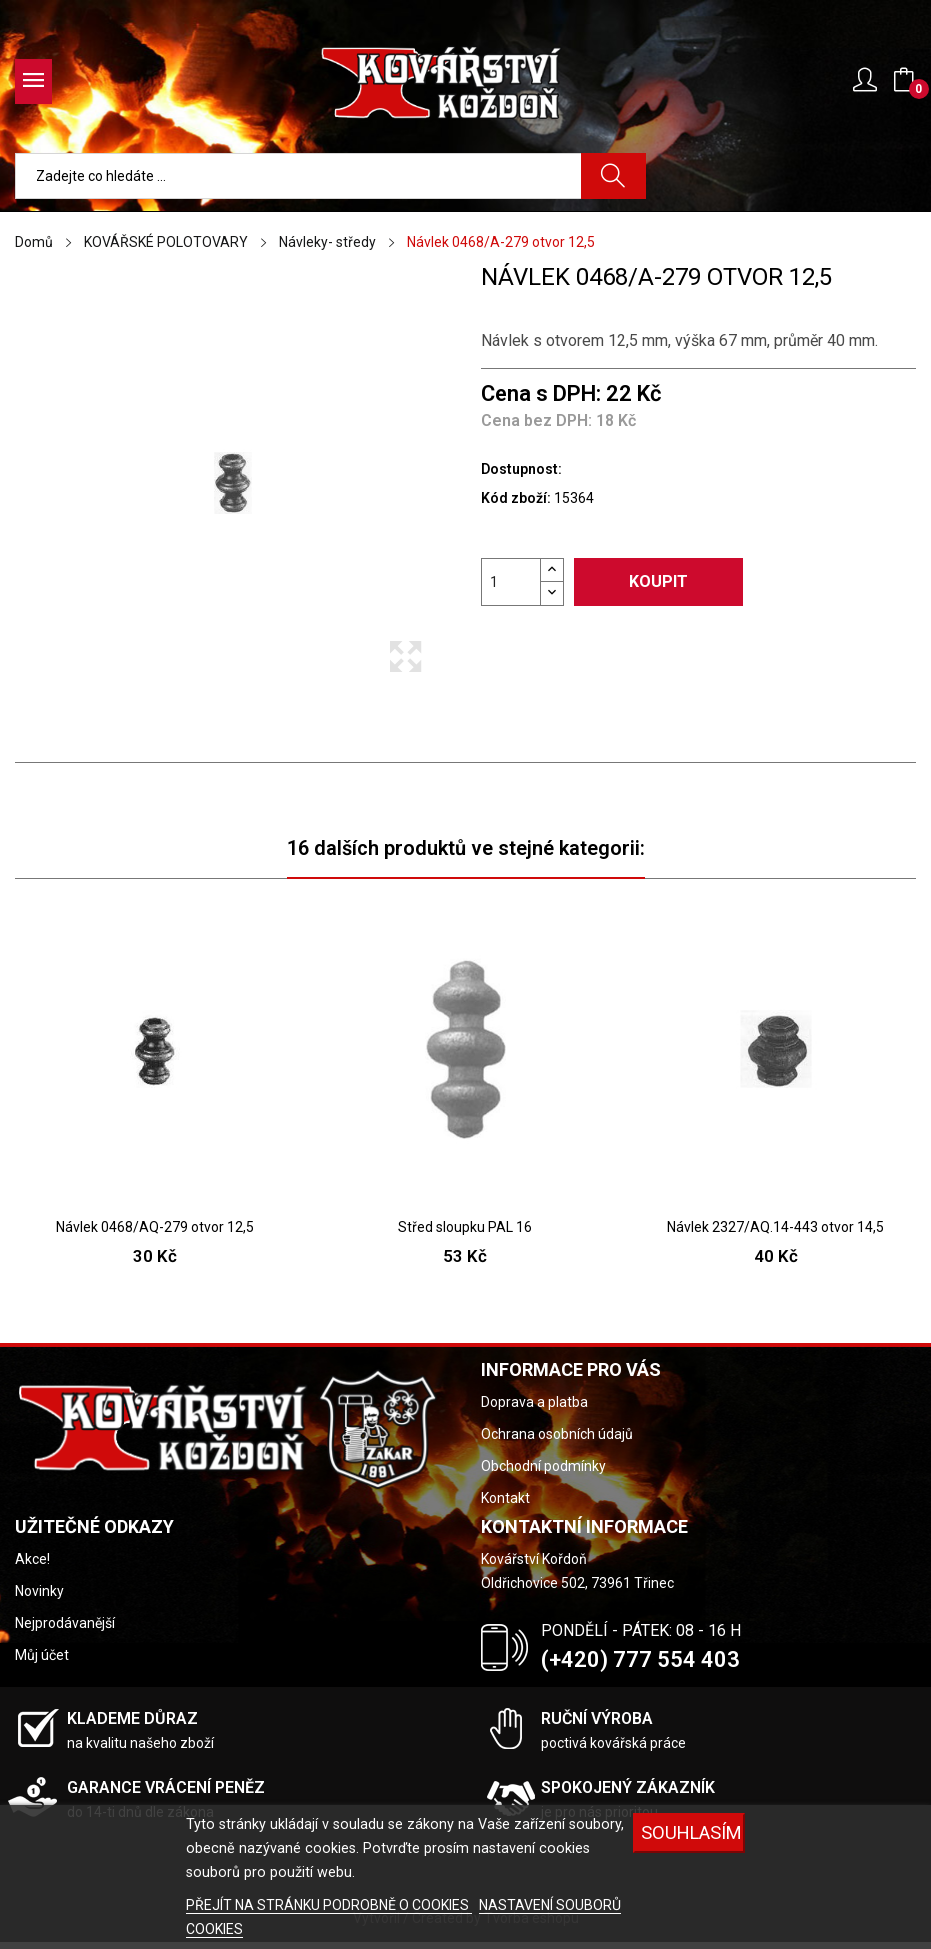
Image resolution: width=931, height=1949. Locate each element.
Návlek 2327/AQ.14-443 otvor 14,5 (775, 1227)
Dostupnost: (521, 469)
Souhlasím (691, 1832)
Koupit (658, 581)
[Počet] (511, 582)
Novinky (39, 1591)
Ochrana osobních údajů (557, 1434)
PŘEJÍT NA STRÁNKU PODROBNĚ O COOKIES (329, 1905)
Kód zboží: (516, 498)
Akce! (32, 1559)
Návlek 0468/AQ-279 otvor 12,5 (155, 1227)
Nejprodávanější (65, 1623)
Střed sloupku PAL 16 (465, 1227)
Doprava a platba (534, 1402)
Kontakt (505, 1498)
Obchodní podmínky (543, 1466)
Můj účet (42, 1655)
